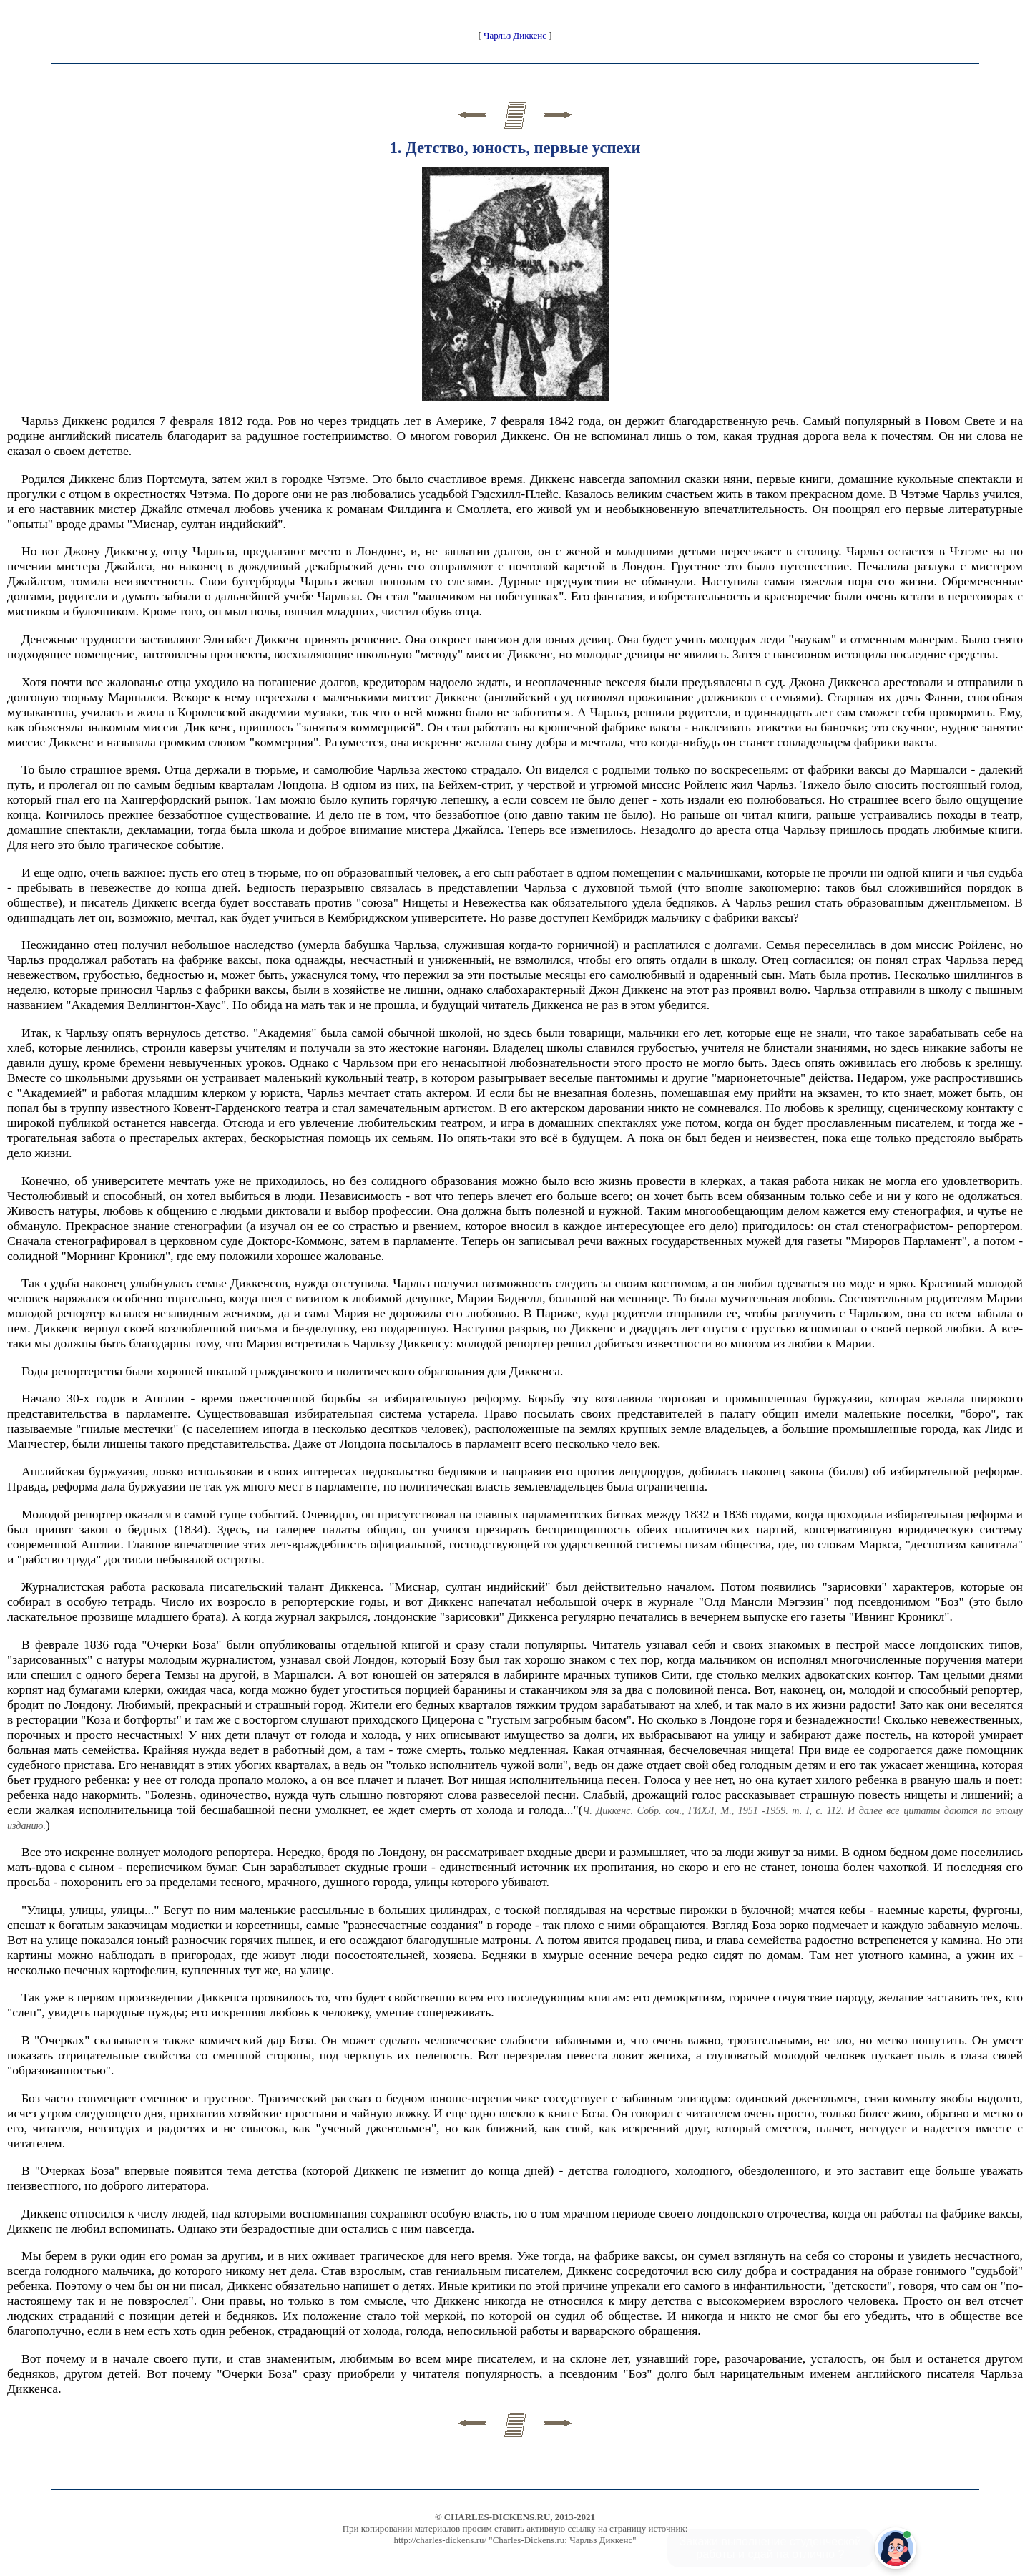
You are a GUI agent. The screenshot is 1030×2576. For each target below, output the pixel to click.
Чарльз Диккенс (515, 35)
